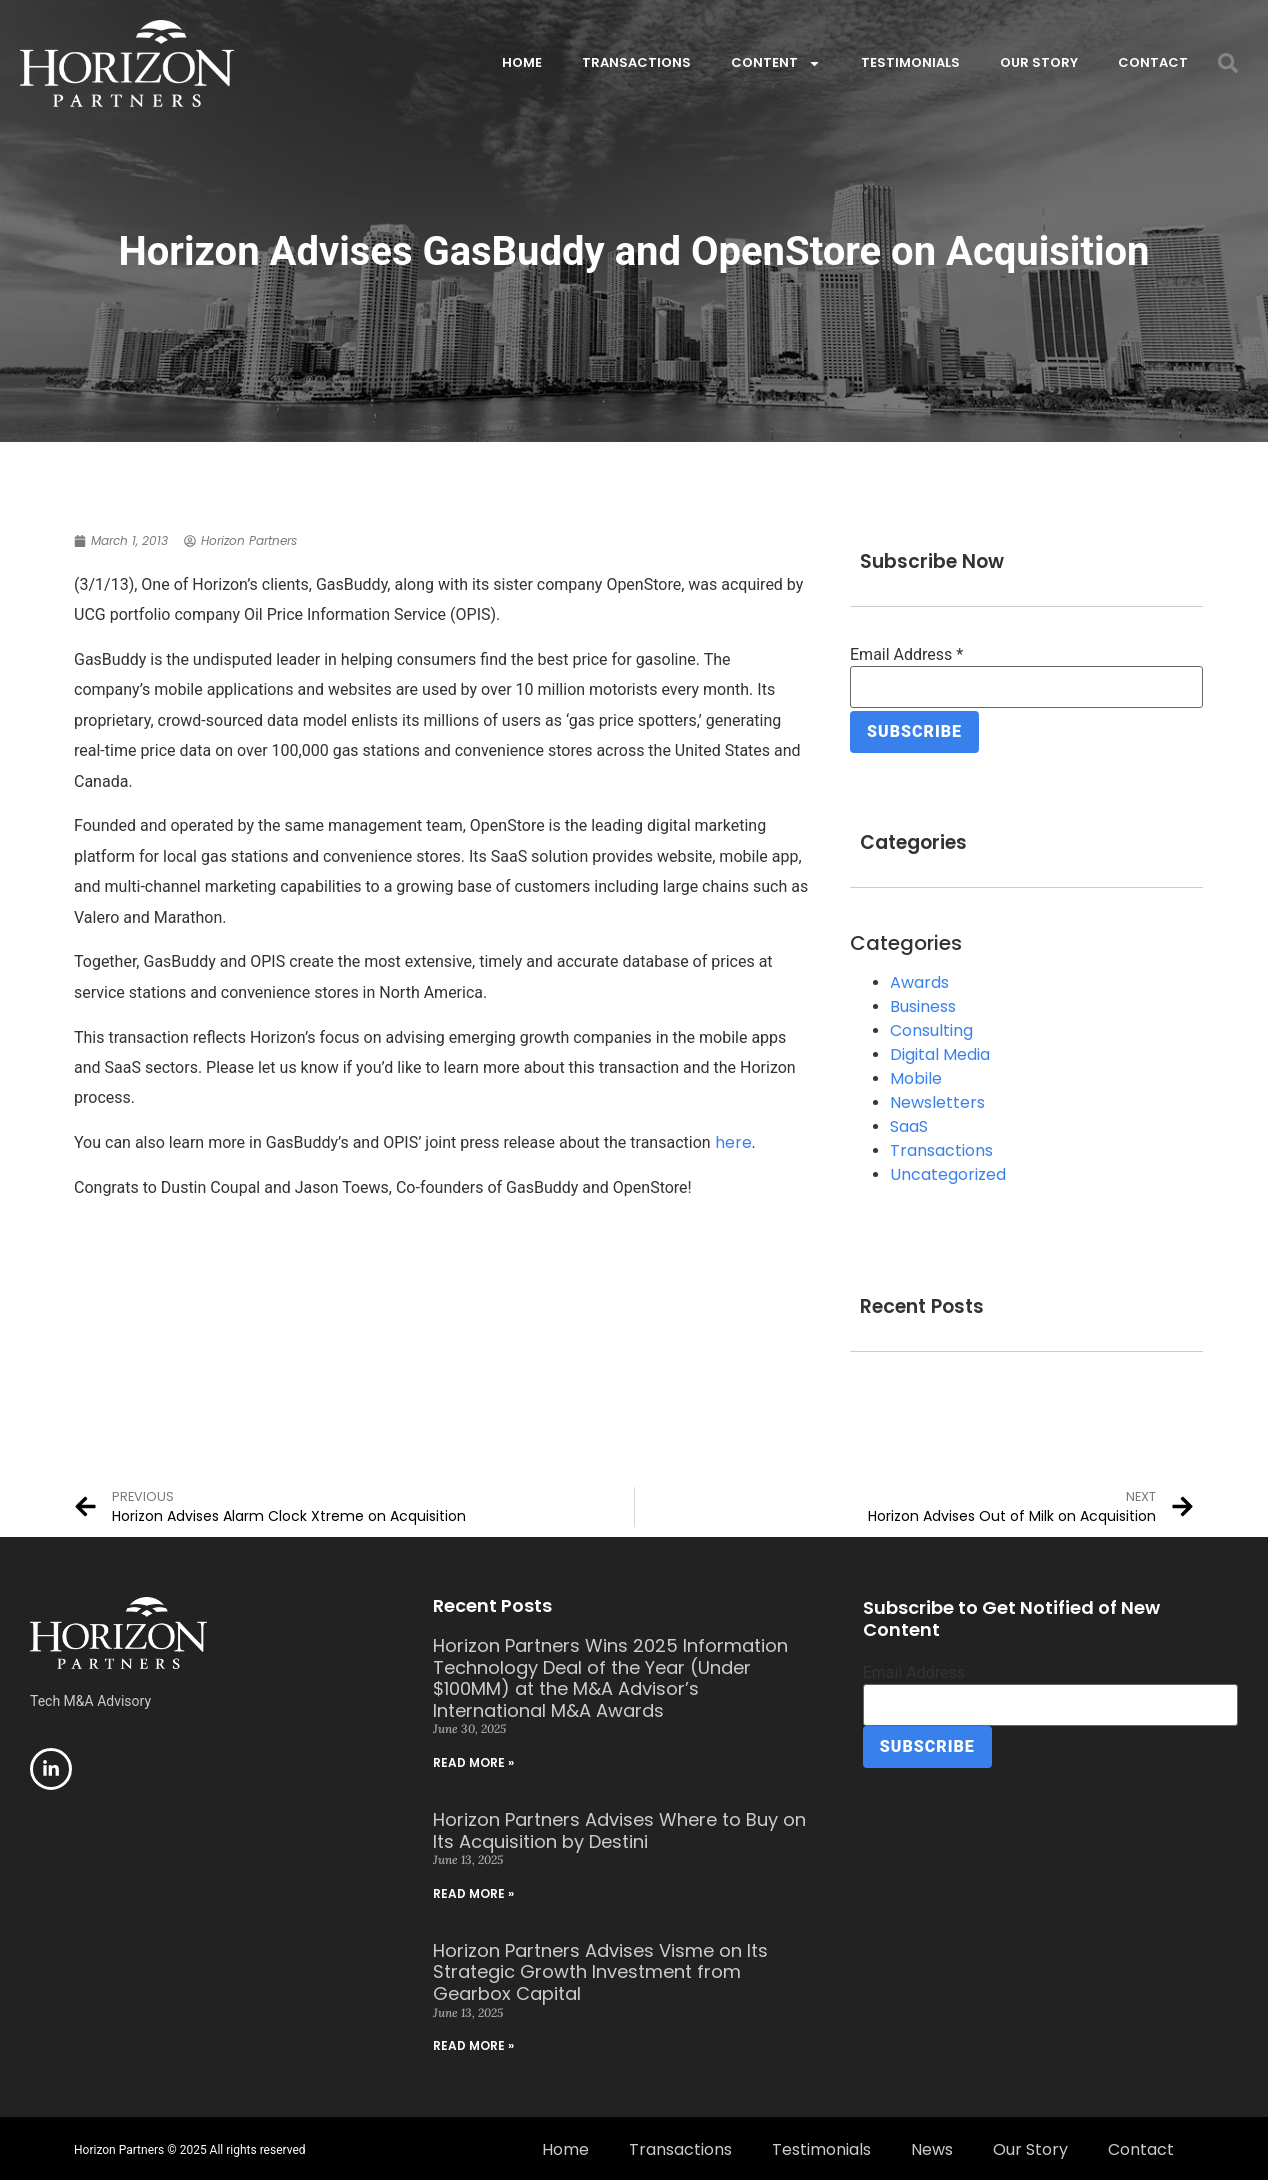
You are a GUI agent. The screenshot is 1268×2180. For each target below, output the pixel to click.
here (733, 1142)
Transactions (636, 62)
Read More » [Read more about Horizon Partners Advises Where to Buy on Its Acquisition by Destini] (473, 1890)
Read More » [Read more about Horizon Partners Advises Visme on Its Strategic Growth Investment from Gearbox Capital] (473, 2042)
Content (776, 63)
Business (923, 1003)
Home (522, 62)
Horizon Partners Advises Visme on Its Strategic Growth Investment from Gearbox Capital (600, 1969)
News (932, 2146)
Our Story (1039, 62)
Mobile (916, 1075)
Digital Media (940, 1051)
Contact (1153, 62)
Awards (919, 979)
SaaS (909, 1123)
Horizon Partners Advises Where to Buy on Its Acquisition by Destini (619, 1827)
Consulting (931, 1027)
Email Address (906, 655)
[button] (1228, 63)
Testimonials (910, 62)
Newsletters (937, 1099)
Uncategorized (948, 1171)
